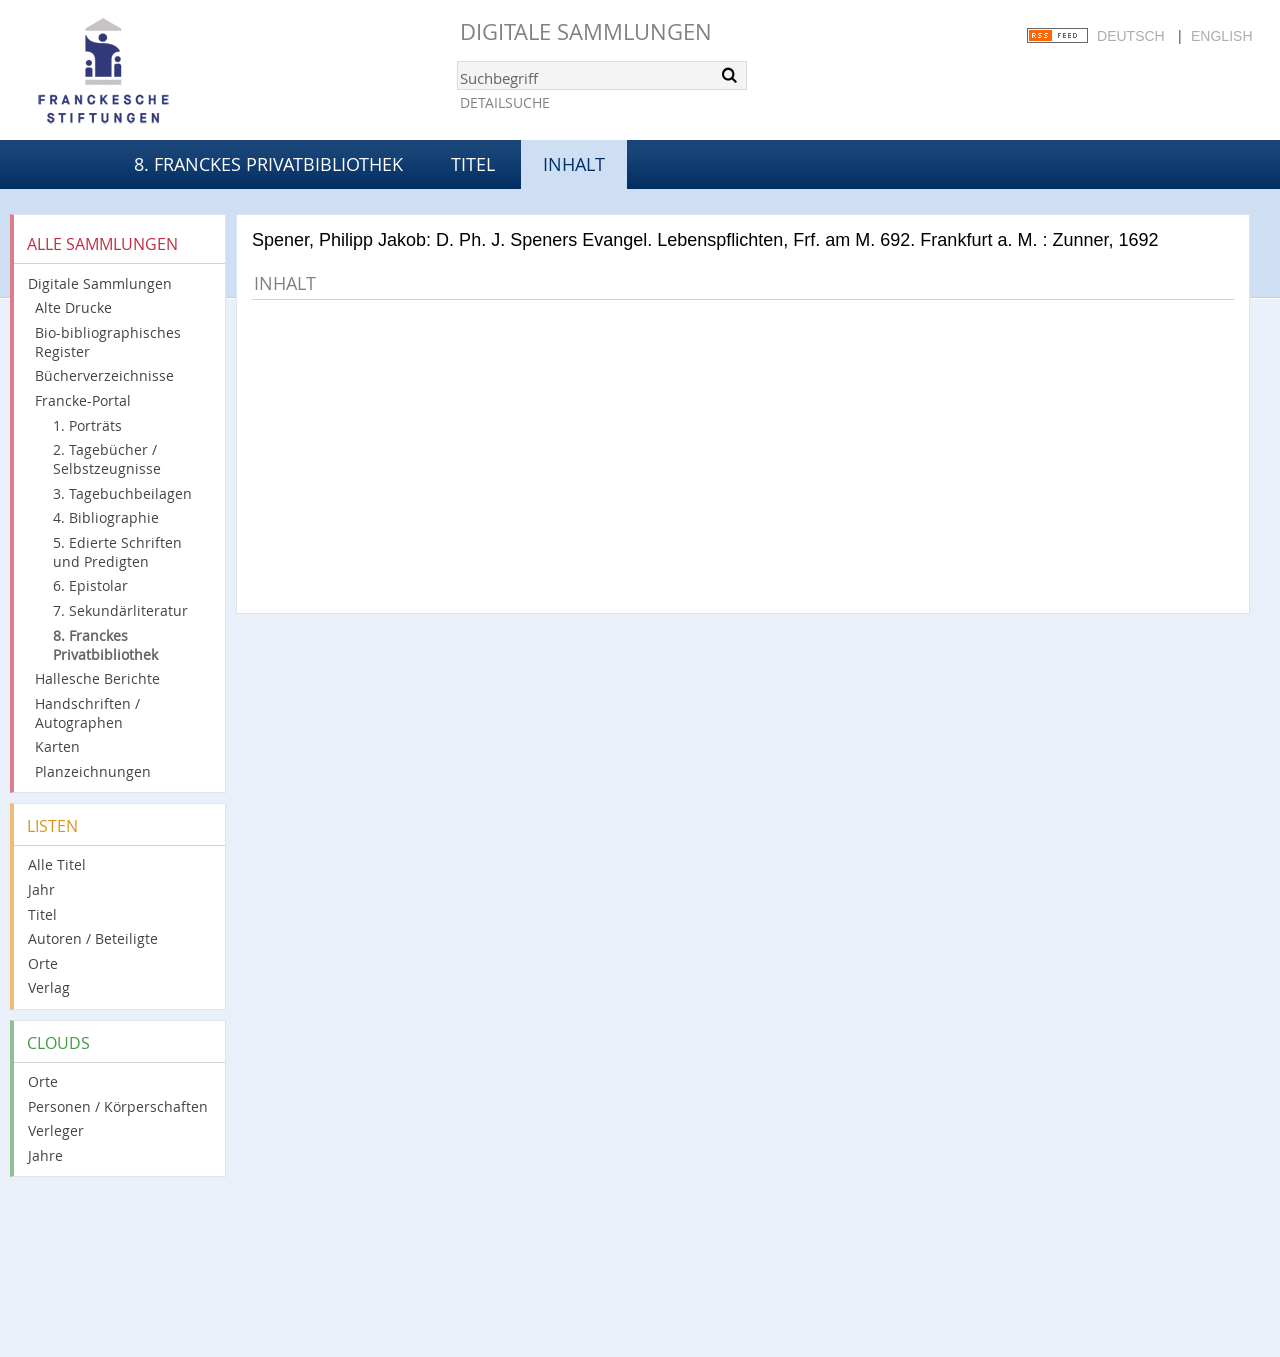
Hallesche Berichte (97, 678)
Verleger (56, 1130)
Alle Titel (57, 864)
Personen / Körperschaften (118, 1106)
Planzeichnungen (93, 771)
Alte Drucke (73, 307)
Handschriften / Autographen (87, 713)
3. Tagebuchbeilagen (122, 493)
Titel (473, 164)
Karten (57, 746)
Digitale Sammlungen (586, 31)
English (1221, 36)
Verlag (49, 987)
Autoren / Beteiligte (93, 938)
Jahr (41, 889)
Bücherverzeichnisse (104, 375)
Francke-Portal (83, 400)
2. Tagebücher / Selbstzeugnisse (107, 459)
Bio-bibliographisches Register (108, 342)
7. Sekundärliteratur (120, 610)
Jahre (45, 1155)
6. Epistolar (90, 585)
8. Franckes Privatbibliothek (268, 164)
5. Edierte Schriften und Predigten (117, 552)
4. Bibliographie (106, 517)
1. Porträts (87, 425)
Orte (43, 963)
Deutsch (1131, 36)
